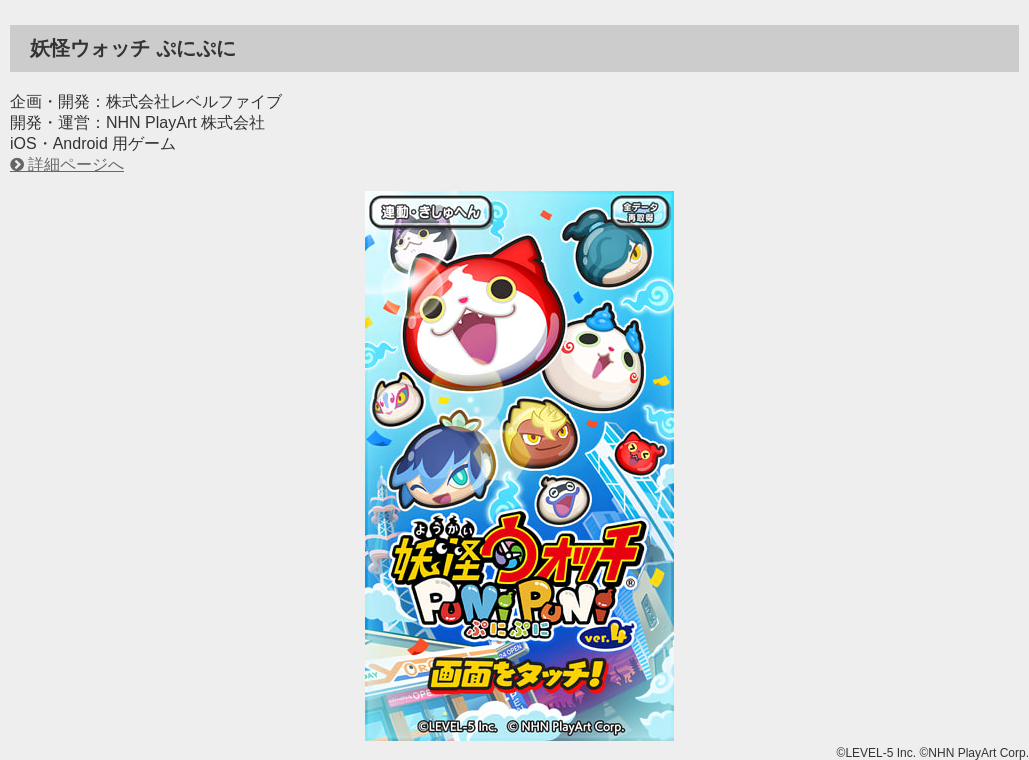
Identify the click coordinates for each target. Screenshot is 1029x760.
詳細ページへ (76, 164)
